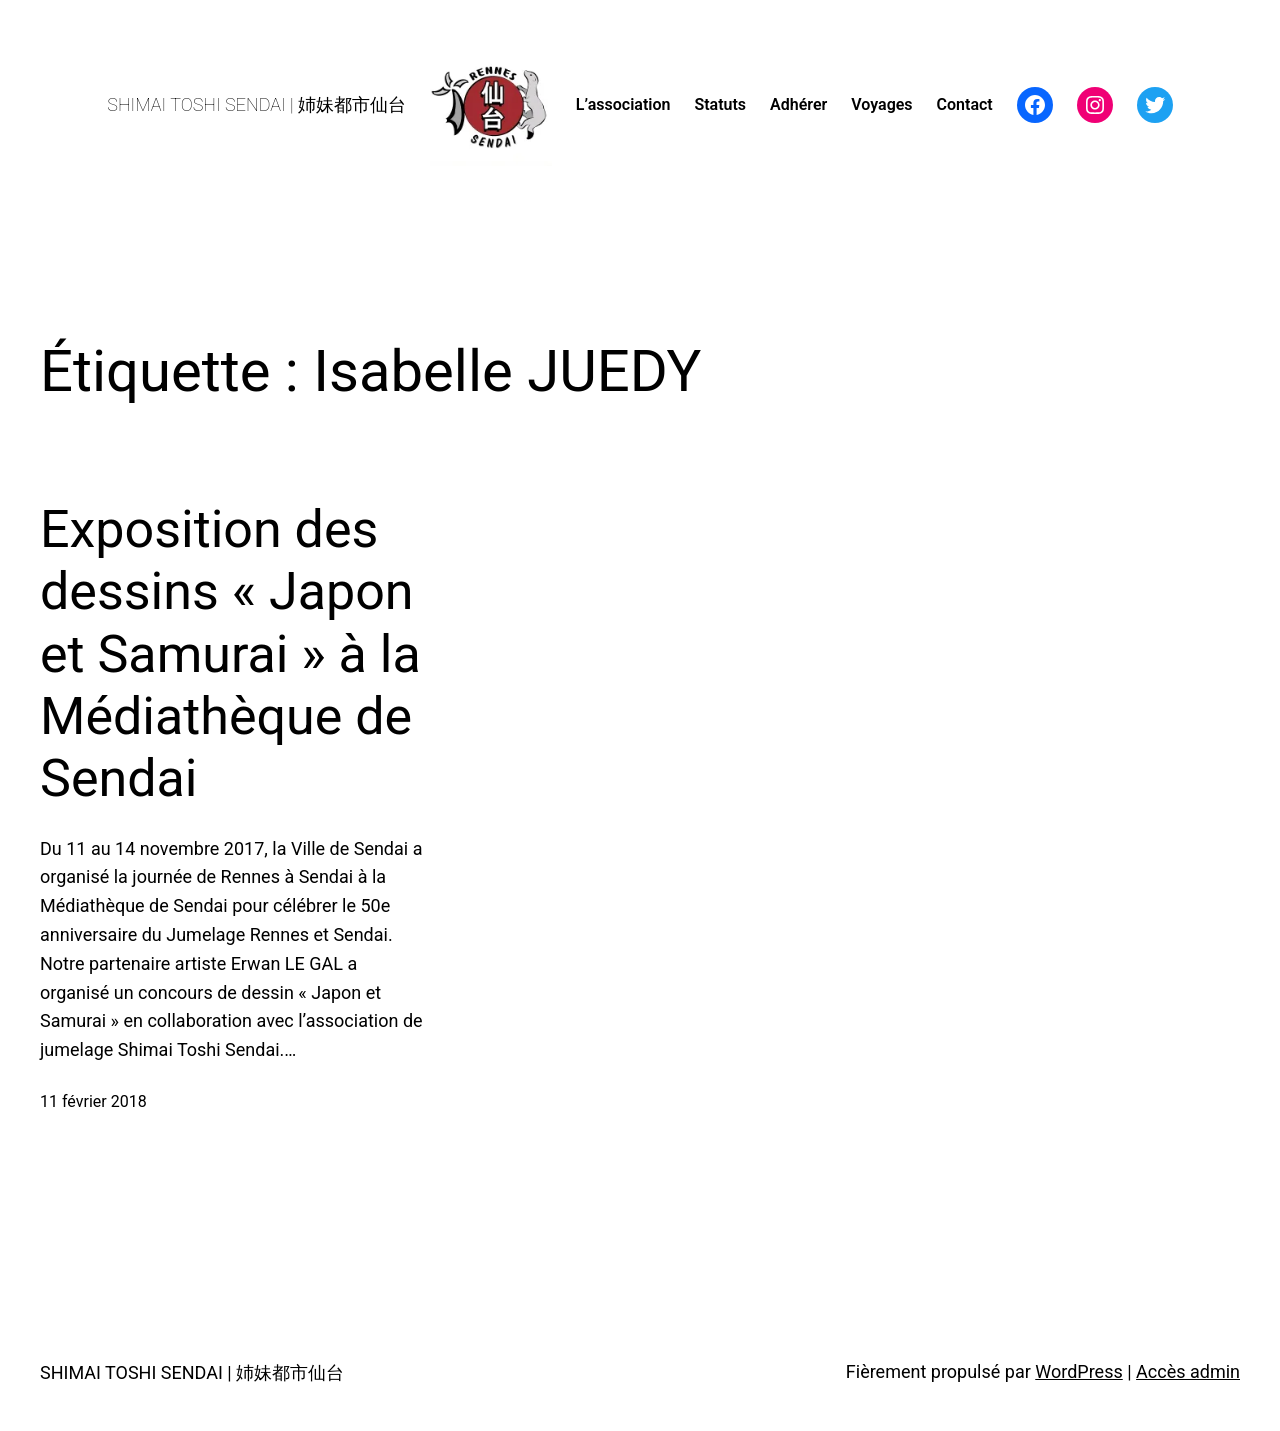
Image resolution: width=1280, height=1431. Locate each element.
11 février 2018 (93, 1101)
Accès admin (1188, 1371)
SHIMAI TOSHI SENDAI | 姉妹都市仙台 (256, 104)
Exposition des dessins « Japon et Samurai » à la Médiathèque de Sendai (230, 654)
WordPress (1078, 1371)
